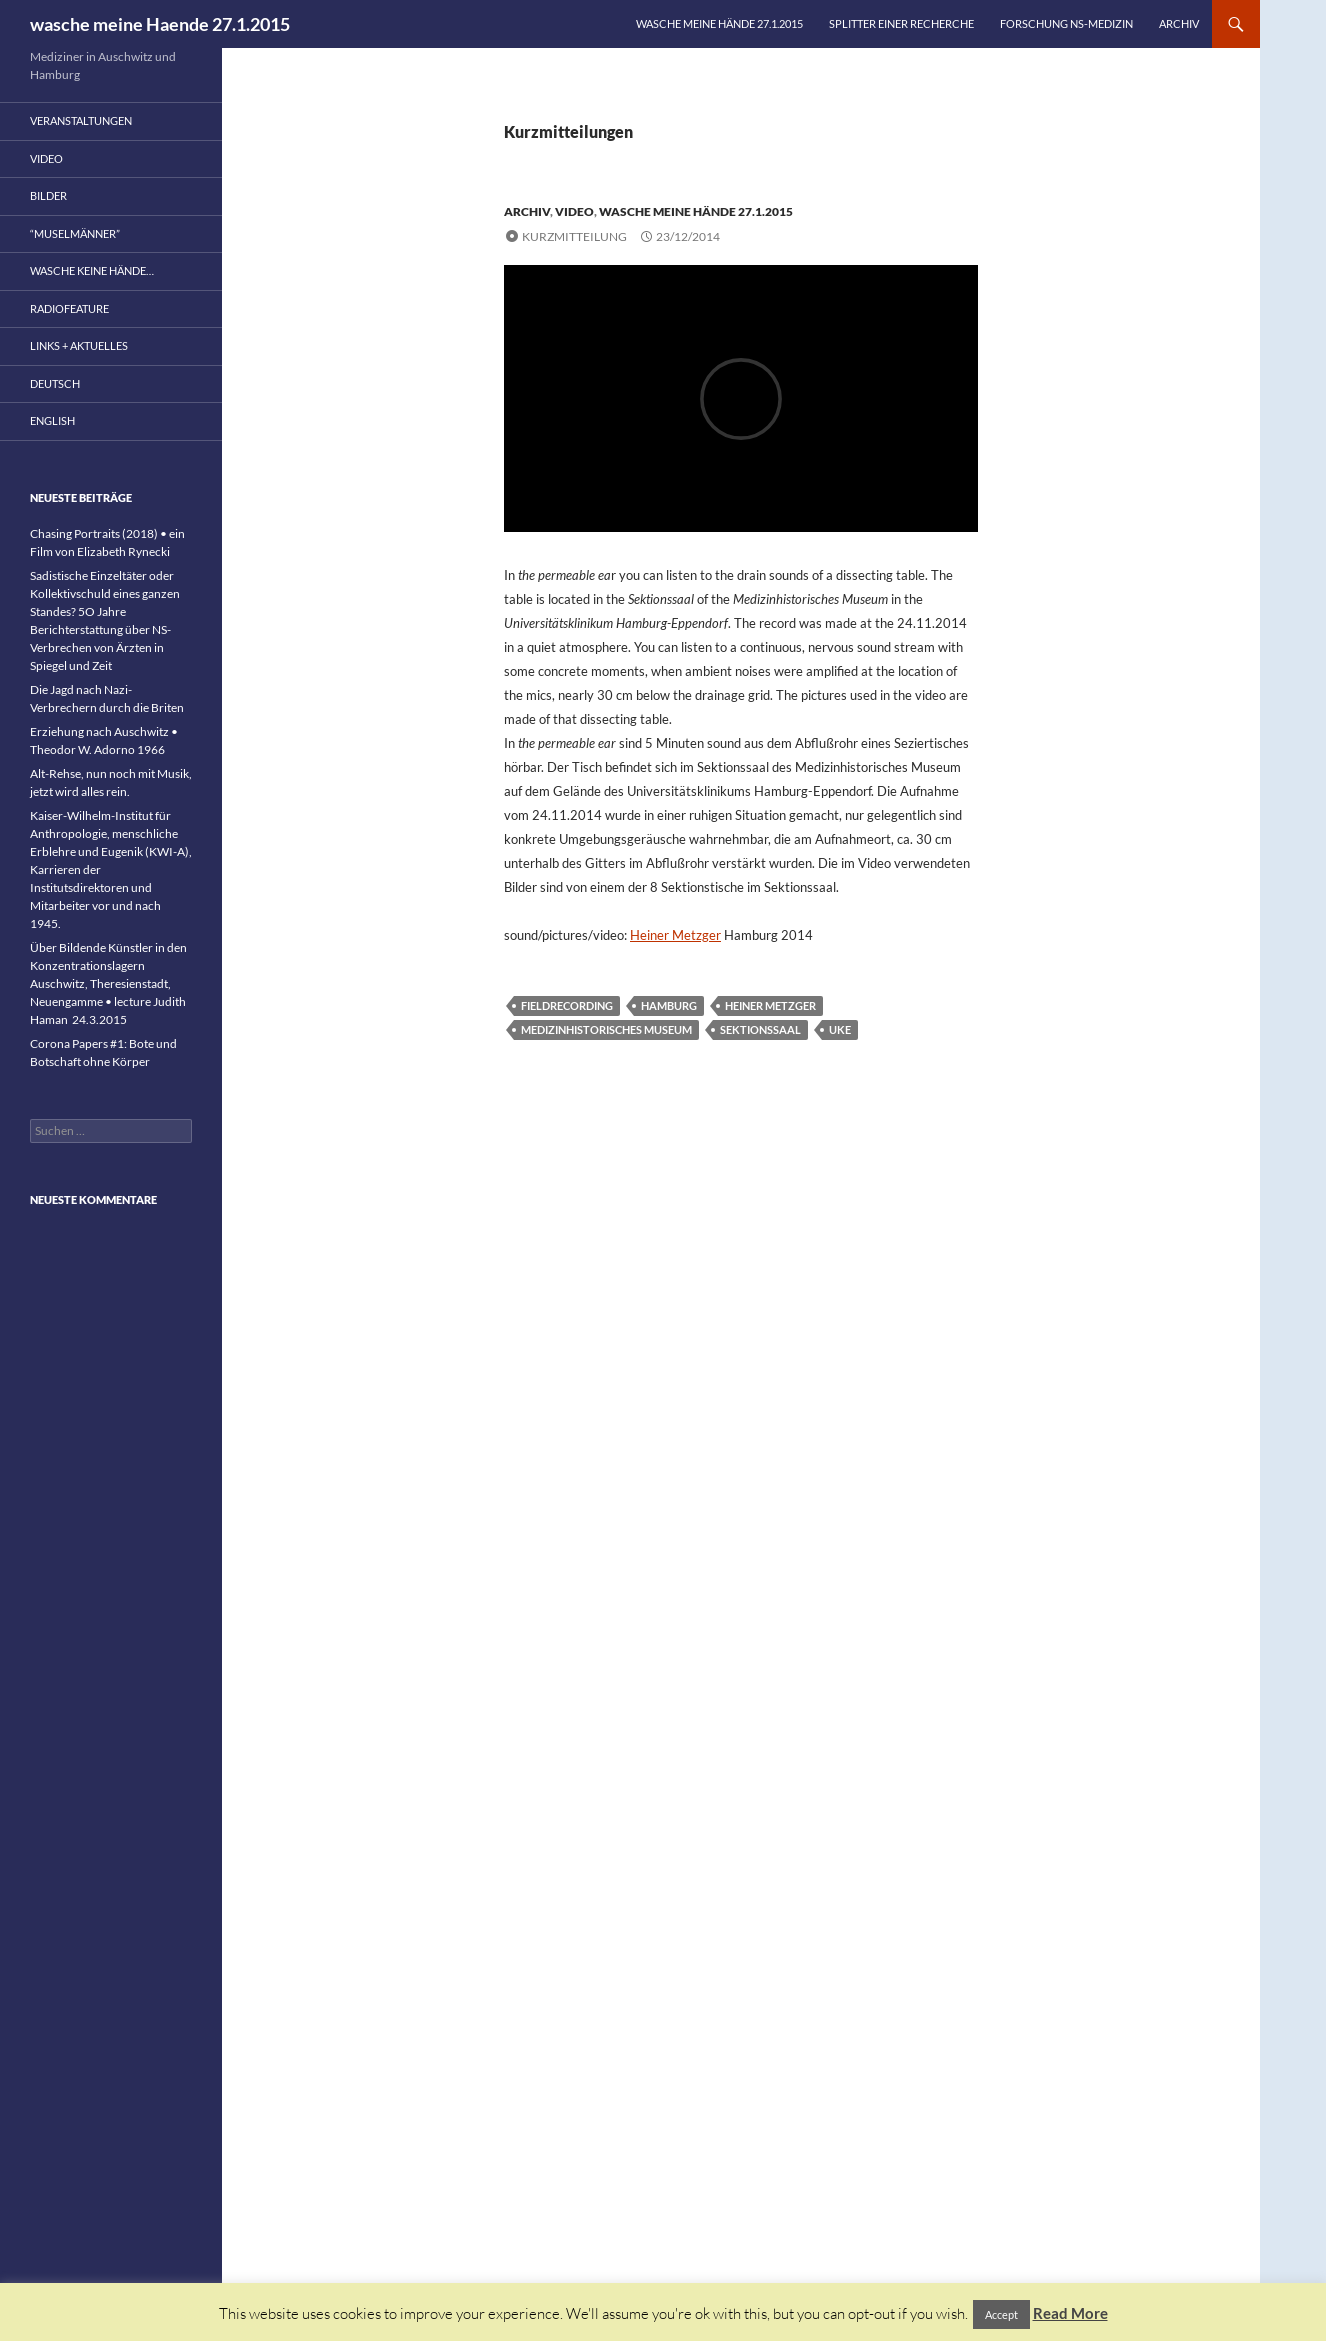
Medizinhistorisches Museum (606, 1029)
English (52, 420)
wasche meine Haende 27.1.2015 (160, 24)
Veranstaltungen (81, 120)
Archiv (1179, 23)
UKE (840, 1029)
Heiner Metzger (675, 935)
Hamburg (669, 1005)
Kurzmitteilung (574, 236)
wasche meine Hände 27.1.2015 (719, 23)
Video (574, 211)
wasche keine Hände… (92, 270)
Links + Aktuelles (79, 345)
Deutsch (55, 383)
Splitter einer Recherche (901, 23)
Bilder (48, 195)
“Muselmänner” (75, 233)
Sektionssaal (760, 1029)
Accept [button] (1001, 2314)
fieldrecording (567, 1005)
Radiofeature (69, 308)
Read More (1070, 2313)
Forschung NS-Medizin (1066, 23)
